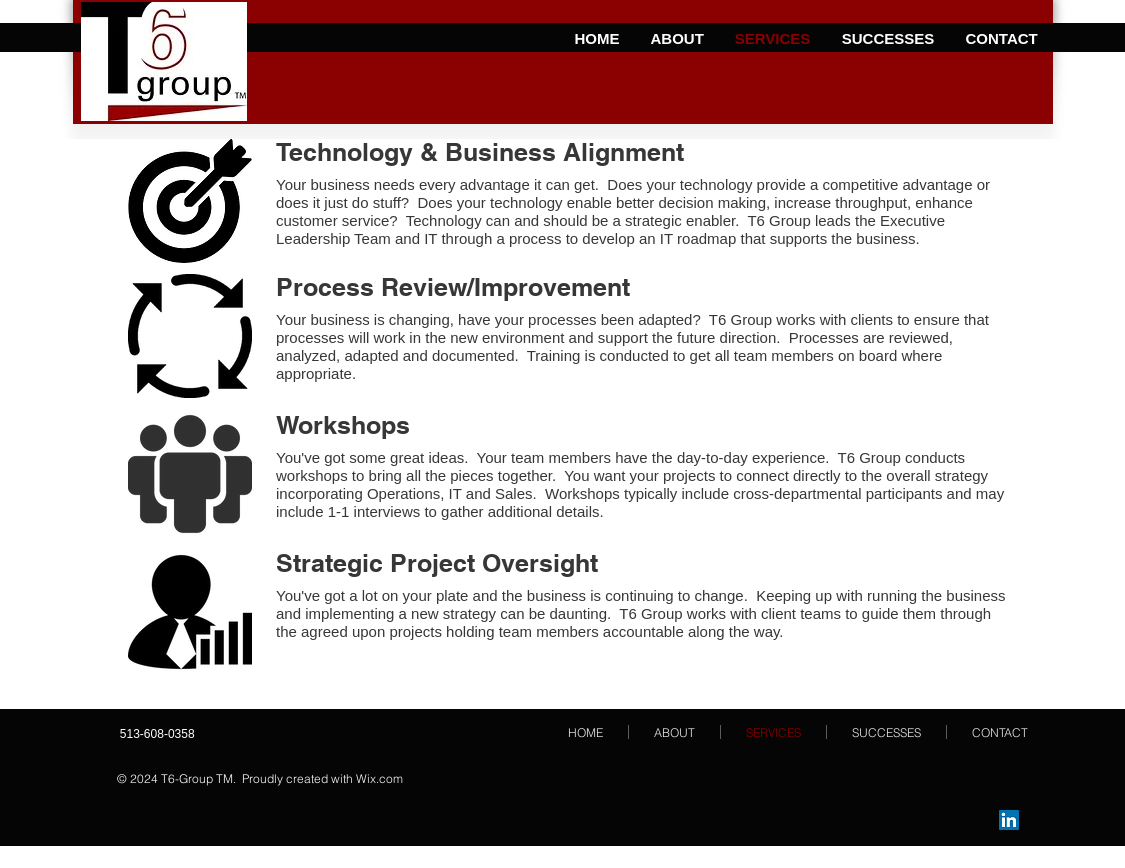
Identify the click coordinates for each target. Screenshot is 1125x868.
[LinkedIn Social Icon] (1009, 820)
